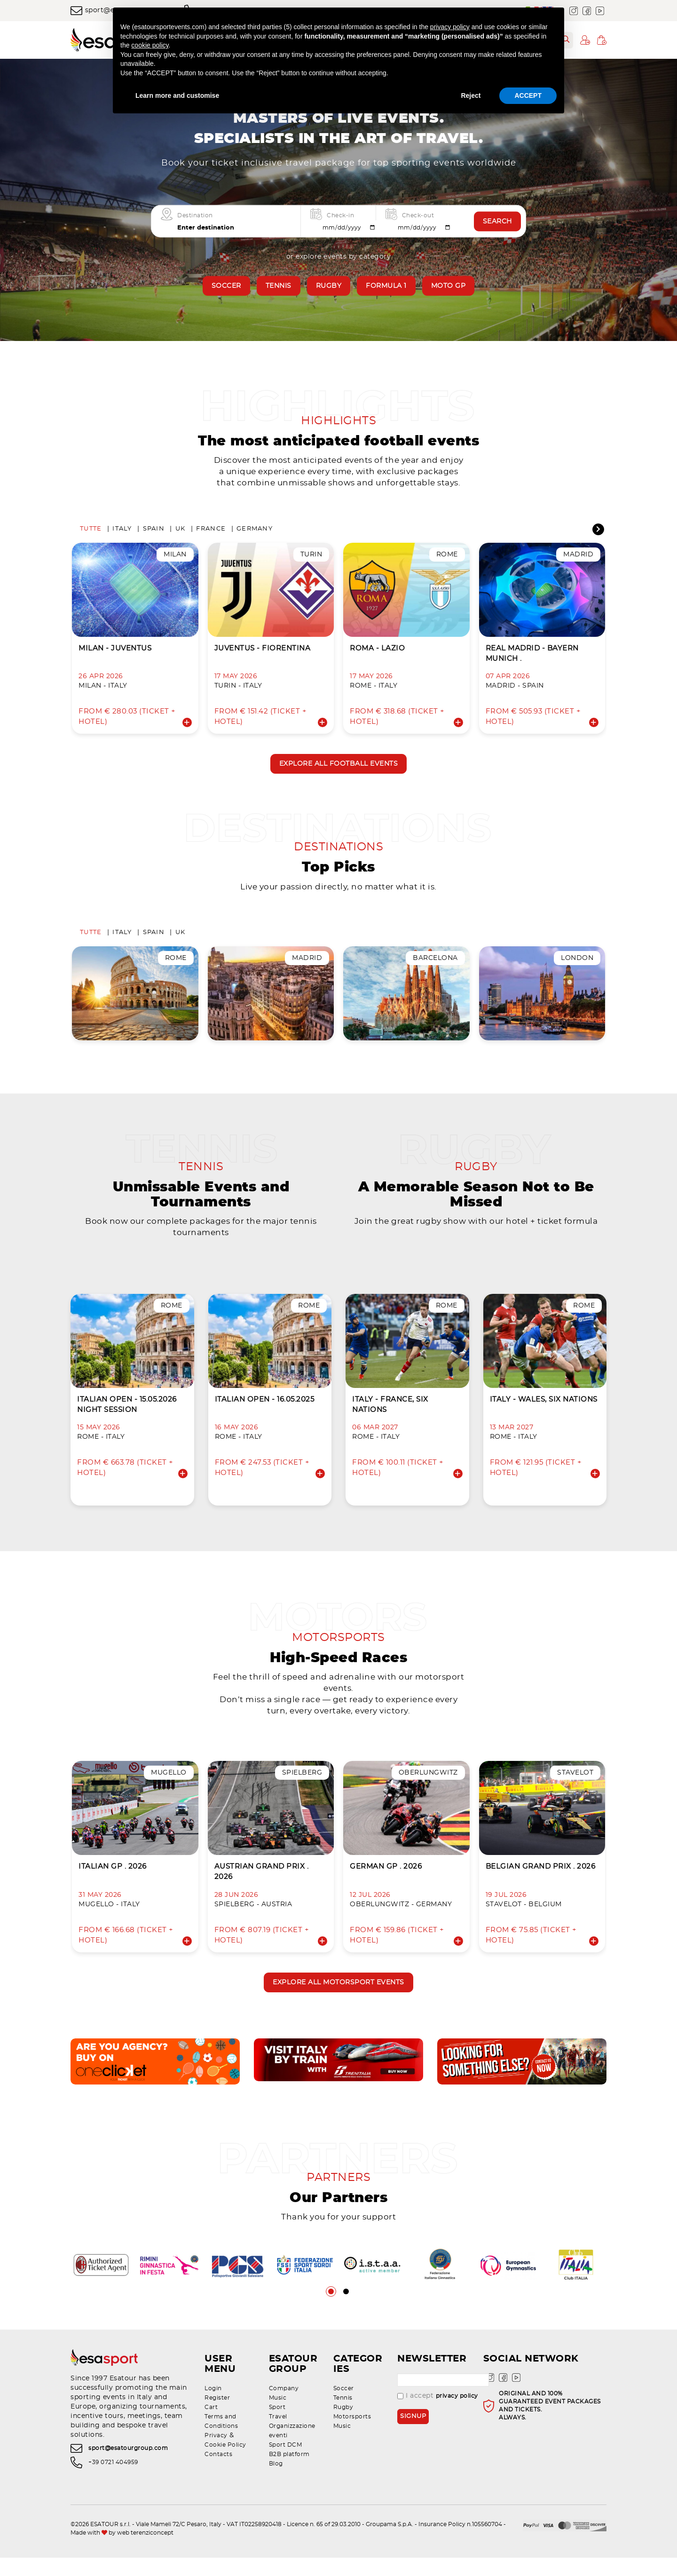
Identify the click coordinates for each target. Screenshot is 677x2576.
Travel (278, 2435)
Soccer (226, 286)
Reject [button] (470, 95)
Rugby (329, 286)
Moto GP (448, 286)
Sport (277, 2425)
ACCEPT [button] (528, 95)
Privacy (216, 2454)
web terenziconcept (145, 2550)
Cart (211, 2425)
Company (284, 2407)
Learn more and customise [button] (177, 95)
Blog (276, 2482)
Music (278, 2416)
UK (180, 532)
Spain (154, 532)
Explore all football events (338, 767)
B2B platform (289, 2472)
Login (213, 2407)
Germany (254, 532)
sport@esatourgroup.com (128, 2466)
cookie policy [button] (149, 45)
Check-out (418, 215)
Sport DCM (285, 2463)
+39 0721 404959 (113, 2480)
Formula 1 (386, 286)
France (211, 532)
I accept (437, 2414)
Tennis (278, 286)
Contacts (218, 2472)
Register (217, 2416)
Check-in (340, 215)
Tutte (91, 532)
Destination (195, 215)
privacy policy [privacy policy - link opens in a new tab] (450, 27)
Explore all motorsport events (338, 1997)
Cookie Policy (225, 2463)
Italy (122, 532)
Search (497, 221)
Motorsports (352, 2435)
